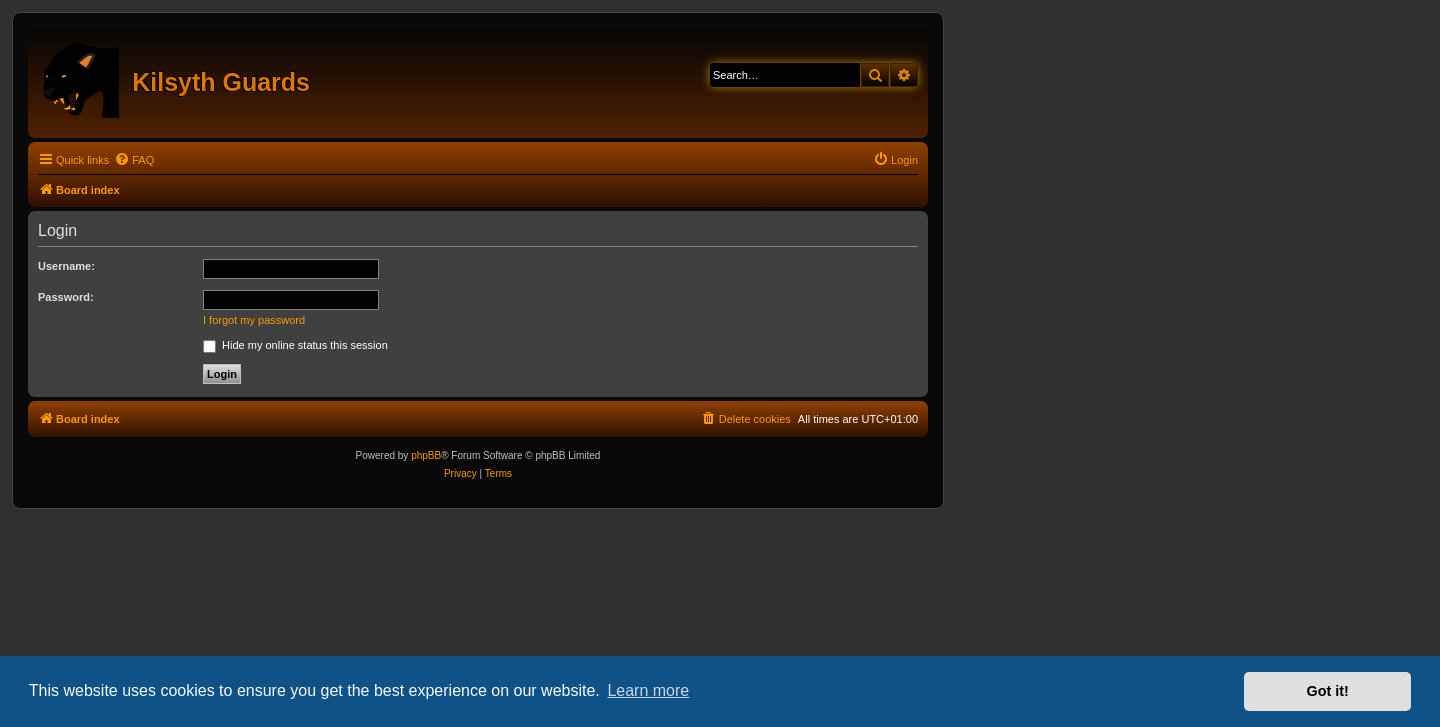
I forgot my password (254, 320)
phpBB (426, 455)
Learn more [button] (648, 690)
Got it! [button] (1328, 691)
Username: (66, 266)
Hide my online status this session (295, 345)
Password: (66, 297)
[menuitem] (134, 160)
